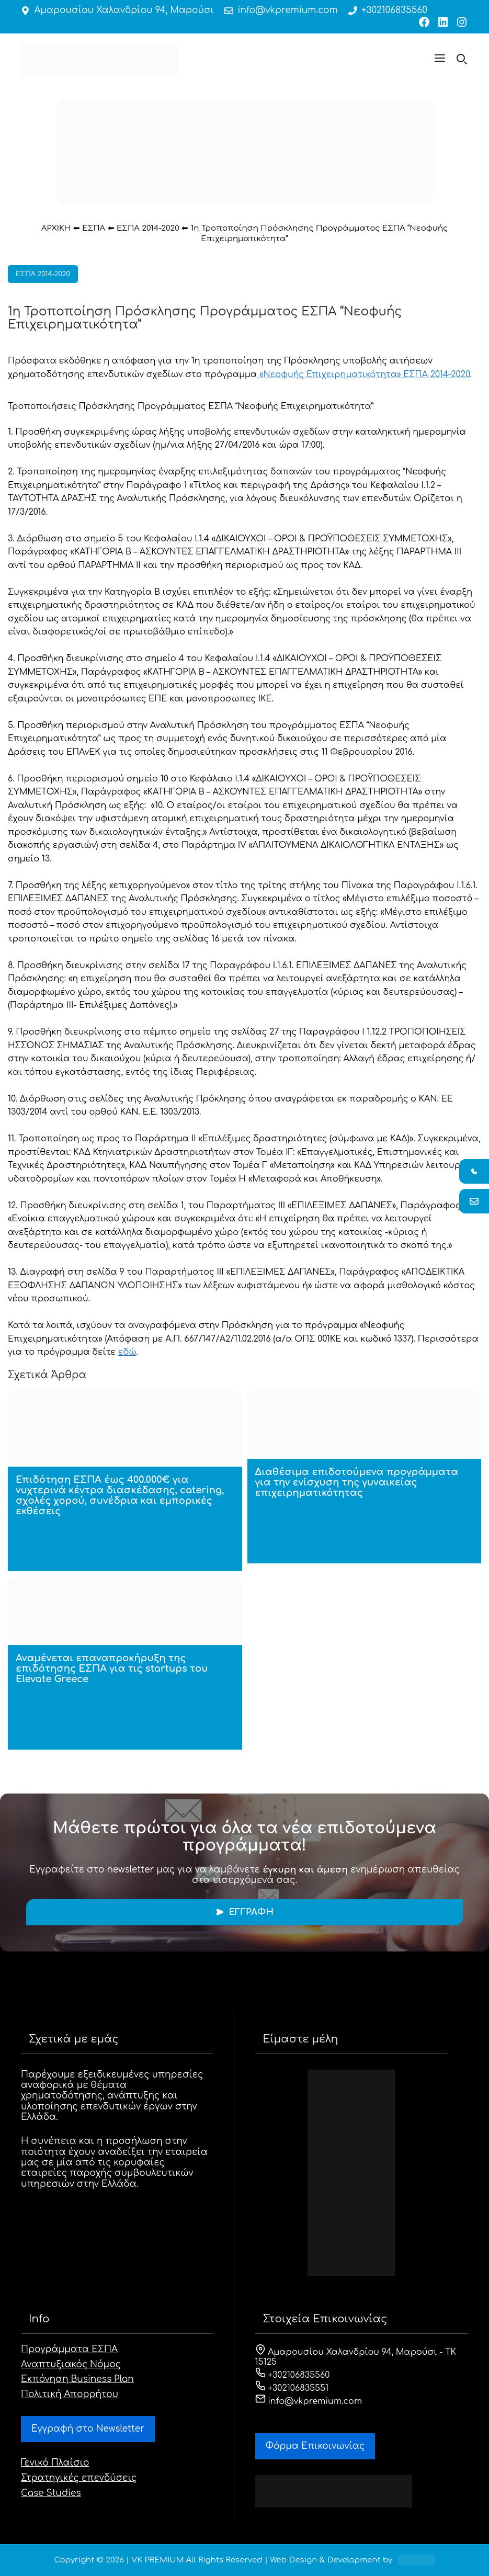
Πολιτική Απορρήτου (69, 2394)
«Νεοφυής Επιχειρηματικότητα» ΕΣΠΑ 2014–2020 (363, 374)
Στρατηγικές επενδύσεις (79, 2478)
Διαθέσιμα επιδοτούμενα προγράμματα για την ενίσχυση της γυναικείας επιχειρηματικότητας (357, 1482)
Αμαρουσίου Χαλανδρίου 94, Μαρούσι (124, 10)
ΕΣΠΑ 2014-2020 (148, 228)
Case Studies (51, 2493)
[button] (440, 60)
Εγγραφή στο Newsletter (87, 2429)
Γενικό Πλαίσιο (55, 2463)
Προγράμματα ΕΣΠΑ (69, 2349)
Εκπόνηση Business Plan (77, 2379)
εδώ (127, 1352)
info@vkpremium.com (288, 10)
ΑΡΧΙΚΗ (56, 228)
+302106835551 (292, 2388)
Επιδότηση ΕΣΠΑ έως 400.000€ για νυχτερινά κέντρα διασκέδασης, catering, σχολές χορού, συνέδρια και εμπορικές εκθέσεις (120, 1495)
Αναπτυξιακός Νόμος (71, 2364)
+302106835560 (394, 10)
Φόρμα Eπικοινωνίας (315, 2446)
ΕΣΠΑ (93, 228)
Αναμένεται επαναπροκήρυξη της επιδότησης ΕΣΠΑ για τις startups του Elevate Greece (112, 1668)
